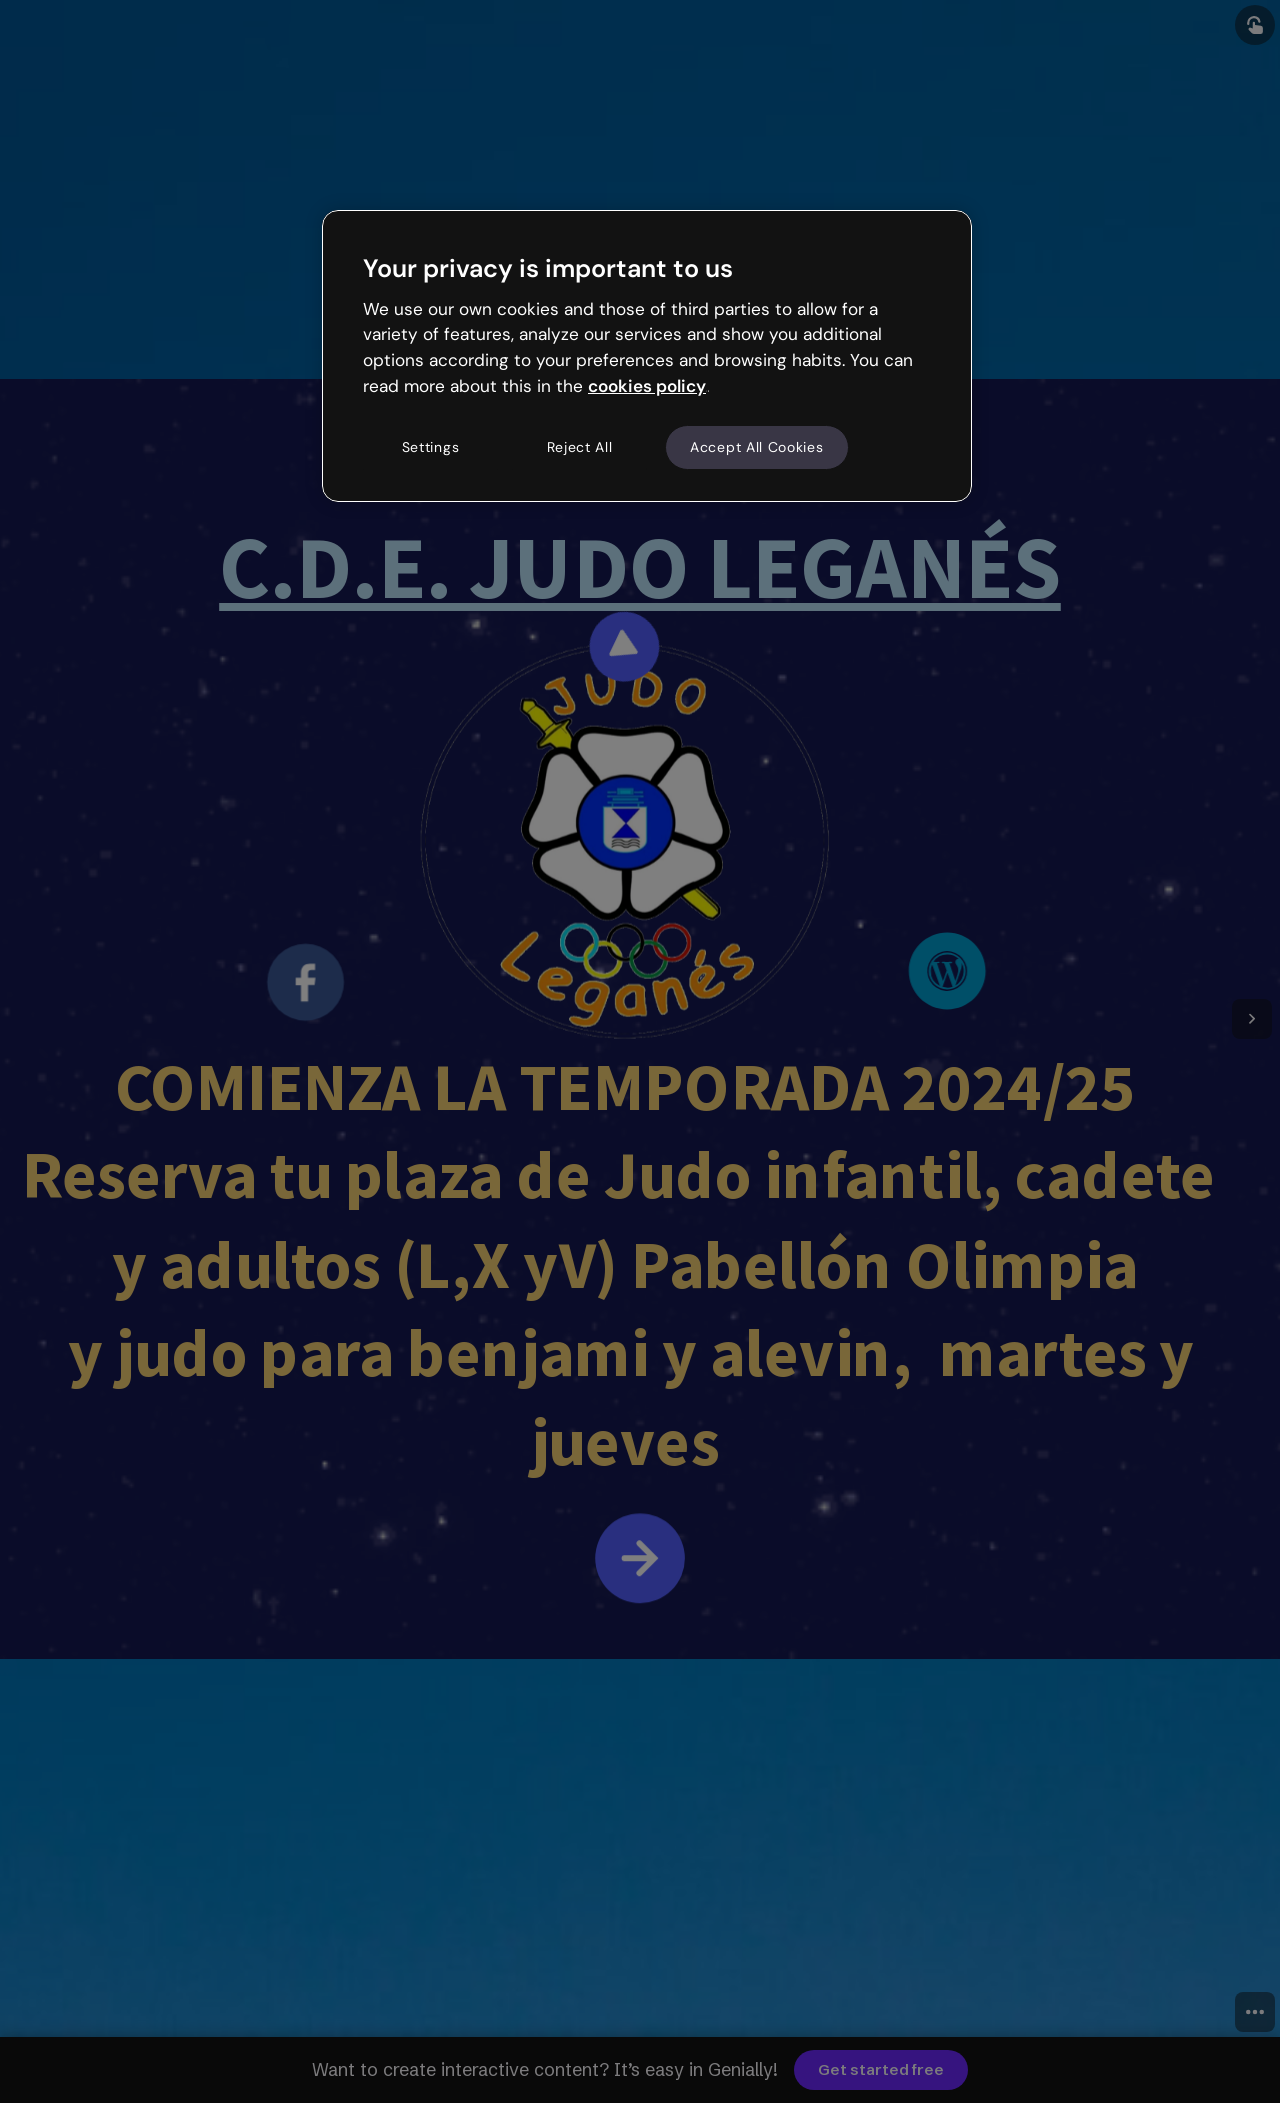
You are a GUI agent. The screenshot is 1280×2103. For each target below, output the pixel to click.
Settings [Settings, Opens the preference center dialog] (431, 447)
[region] (647, 356)
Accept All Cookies (757, 447)
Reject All (580, 447)
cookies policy (647, 386)
